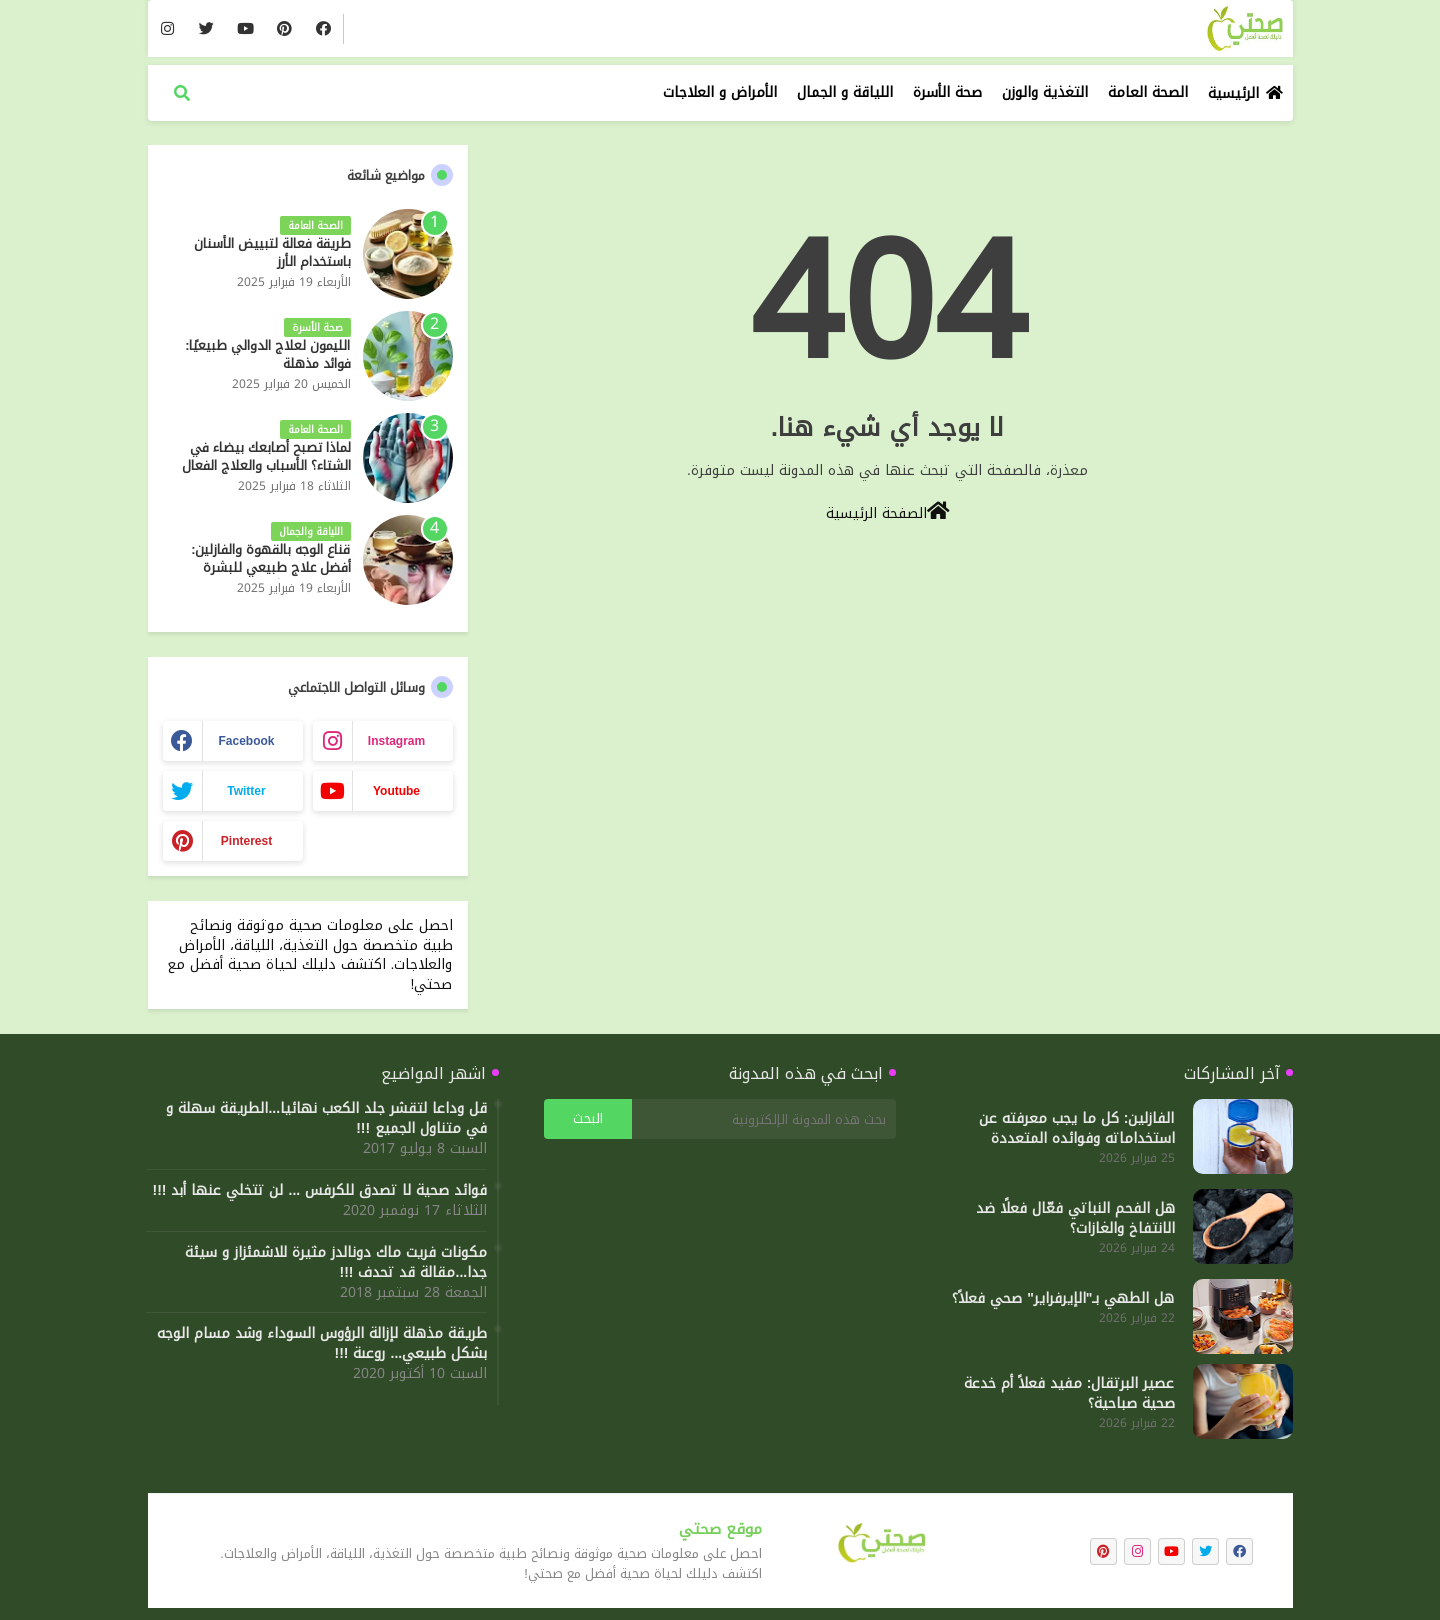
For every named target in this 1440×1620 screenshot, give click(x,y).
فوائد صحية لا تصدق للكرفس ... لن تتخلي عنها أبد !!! (320, 1191)
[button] (182, 93)
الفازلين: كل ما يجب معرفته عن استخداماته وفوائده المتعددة (1077, 1129)
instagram (396, 741)
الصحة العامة (1148, 92)
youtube (396, 791)
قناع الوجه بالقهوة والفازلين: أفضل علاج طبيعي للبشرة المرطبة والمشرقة (270, 568)
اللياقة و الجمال (845, 92)
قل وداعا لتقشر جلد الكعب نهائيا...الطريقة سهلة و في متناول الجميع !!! (326, 1119)
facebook (246, 741)
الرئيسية (1233, 93)
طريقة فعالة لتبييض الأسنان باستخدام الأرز (272, 253)
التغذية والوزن (1045, 92)
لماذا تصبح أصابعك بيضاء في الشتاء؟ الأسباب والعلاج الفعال (266, 457)
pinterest (246, 841)
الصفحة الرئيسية (888, 512)
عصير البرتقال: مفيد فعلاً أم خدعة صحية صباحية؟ (1069, 1394)
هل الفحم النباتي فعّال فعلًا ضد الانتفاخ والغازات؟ (1075, 1219)
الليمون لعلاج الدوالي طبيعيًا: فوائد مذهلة (267, 355)
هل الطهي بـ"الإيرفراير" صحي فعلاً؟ (1063, 1299)
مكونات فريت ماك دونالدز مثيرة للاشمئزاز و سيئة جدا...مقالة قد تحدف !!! (336, 1263)
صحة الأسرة (947, 92)
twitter (246, 791)
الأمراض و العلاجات (720, 92)
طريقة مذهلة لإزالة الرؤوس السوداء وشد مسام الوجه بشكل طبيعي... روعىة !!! (322, 1344)
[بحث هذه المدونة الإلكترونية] (764, 1119)
